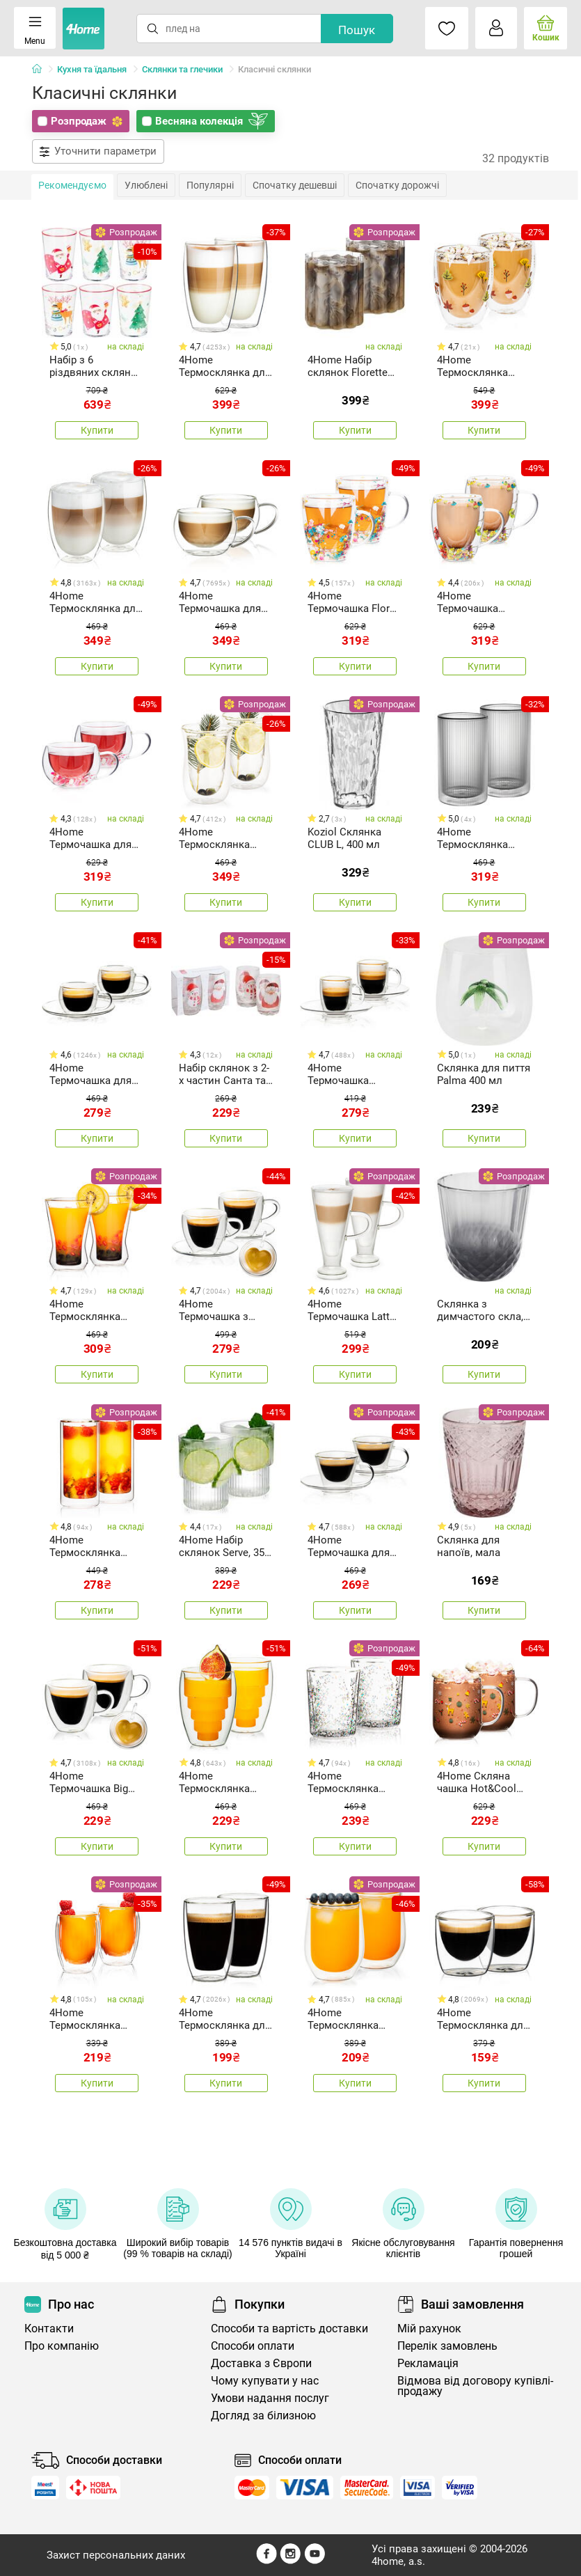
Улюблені (146, 185)
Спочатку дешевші (295, 185)
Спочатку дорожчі (397, 185)
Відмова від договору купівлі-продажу (475, 2385)
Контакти (49, 2328)
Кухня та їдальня (92, 69)
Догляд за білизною (263, 2415)
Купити (97, 430)
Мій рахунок (429, 2328)
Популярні (210, 185)
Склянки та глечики (182, 69)
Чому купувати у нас (265, 2380)
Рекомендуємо (72, 185)
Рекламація (428, 2363)
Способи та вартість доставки (289, 2328)
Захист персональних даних (116, 2555)
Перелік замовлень (447, 2346)
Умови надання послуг (270, 2398)
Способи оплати (252, 2346)
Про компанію (61, 2346)
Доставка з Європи (261, 2363)
